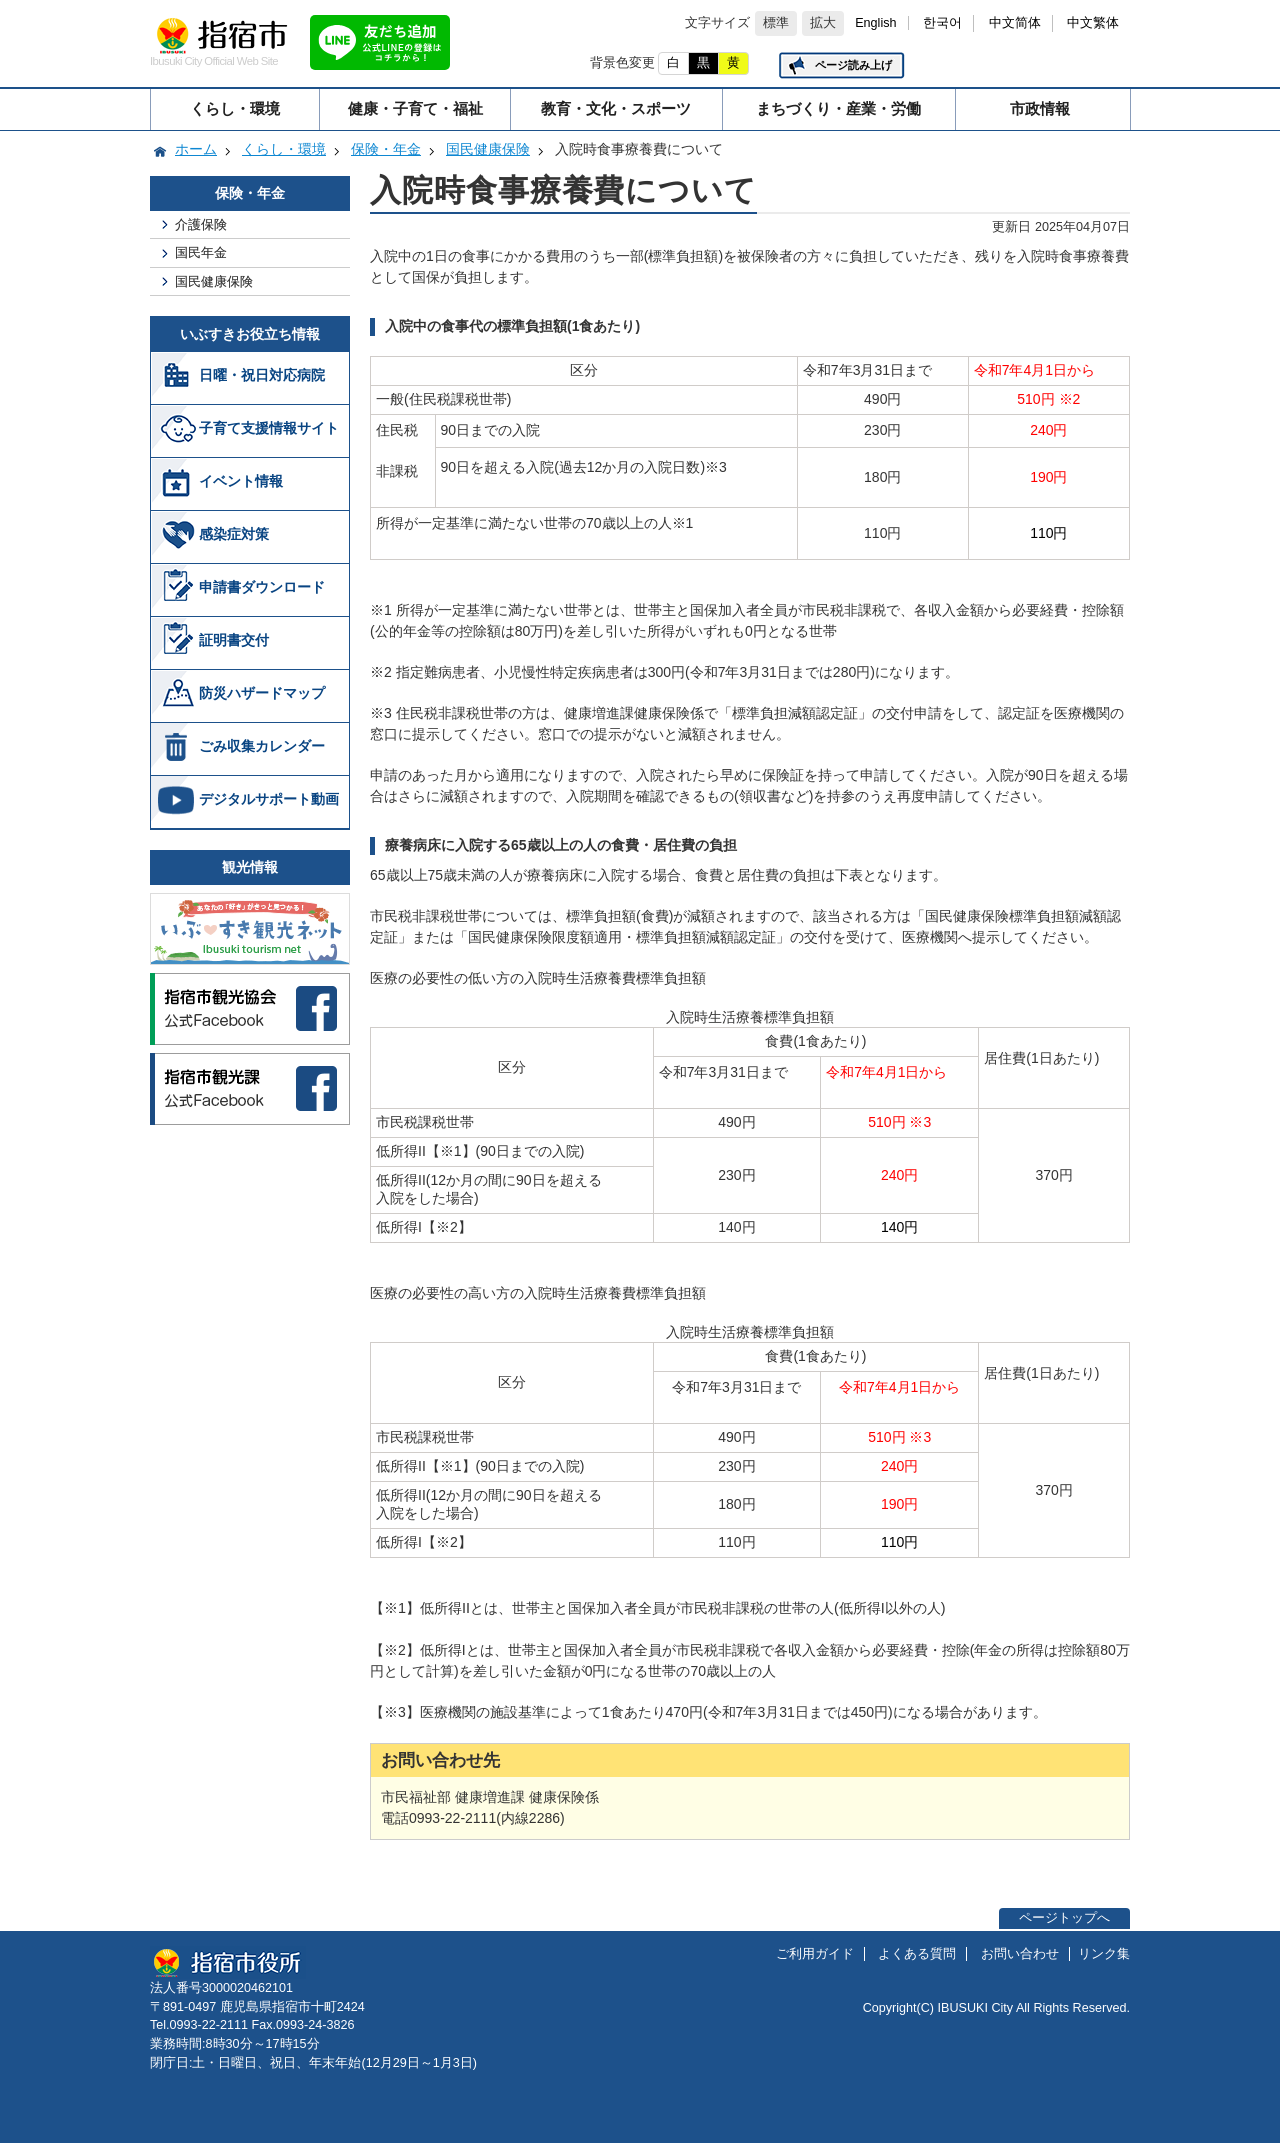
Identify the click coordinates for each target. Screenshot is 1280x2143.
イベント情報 (241, 481)
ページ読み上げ (853, 65)
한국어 (942, 23)
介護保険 (201, 224)
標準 (776, 23)
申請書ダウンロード (262, 587)
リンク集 (1104, 1954)
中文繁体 (1093, 23)
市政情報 (1040, 108)
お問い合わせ (1020, 1954)
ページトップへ (1064, 1918)
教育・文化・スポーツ (616, 108)
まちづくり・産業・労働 (838, 108)
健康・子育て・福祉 (415, 108)
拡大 (823, 23)
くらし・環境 (235, 108)
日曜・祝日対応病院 (262, 375)
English (875, 23)
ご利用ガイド (815, 1954)
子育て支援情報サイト (269, 428)
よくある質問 (917, 1954)
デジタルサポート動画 (269, 799)
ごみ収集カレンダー (262, 746)
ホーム (196, 149)
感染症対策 (234, 534)
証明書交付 (234, 640)
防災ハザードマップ (262, 693)
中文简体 (1015, 23)
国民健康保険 (488, 149)
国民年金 (201, 252)
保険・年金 (386, 149)
